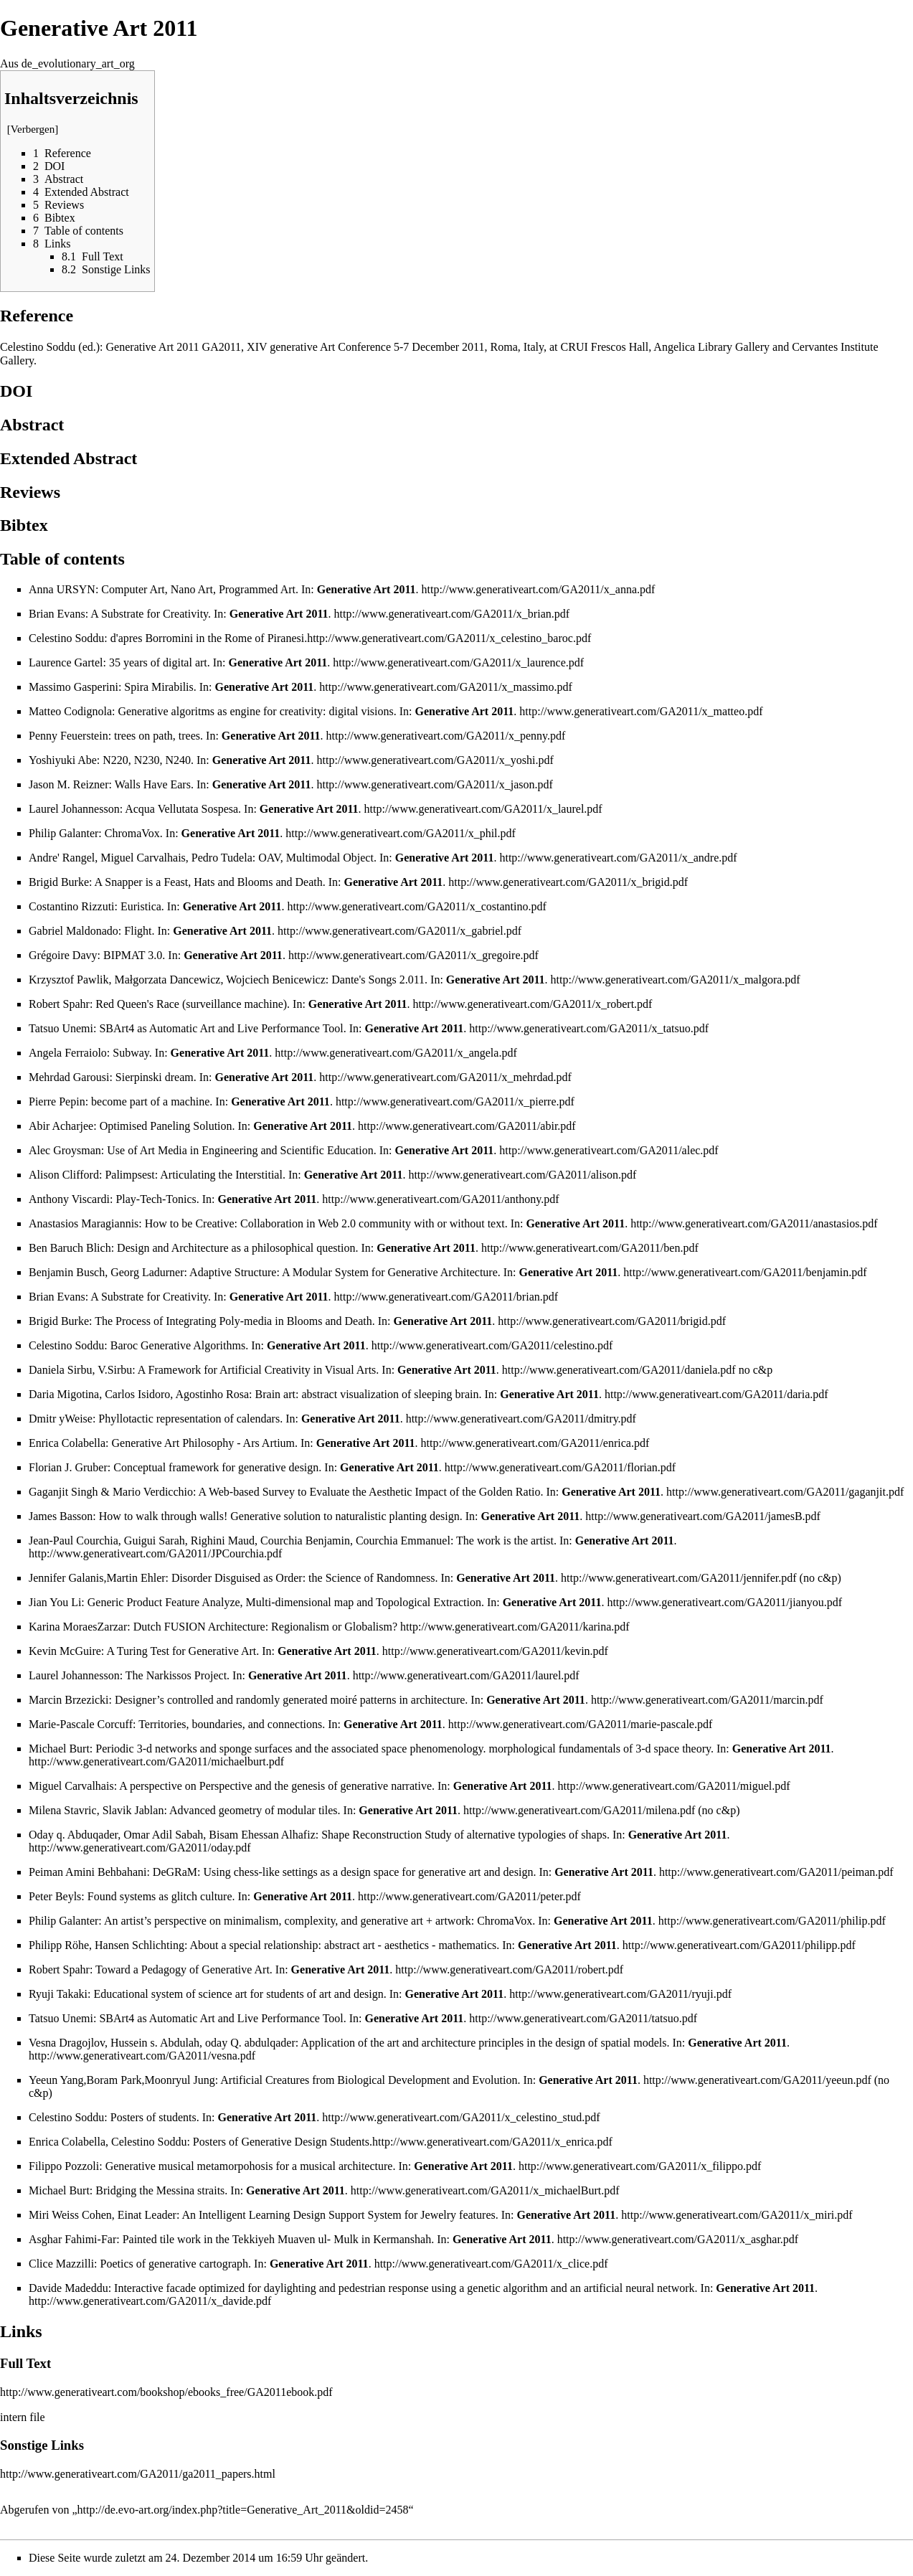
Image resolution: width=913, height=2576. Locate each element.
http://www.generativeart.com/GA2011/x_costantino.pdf (416, 906)
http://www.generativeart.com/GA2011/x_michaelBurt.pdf (485, 2190)
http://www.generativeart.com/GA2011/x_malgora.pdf (675, 979)
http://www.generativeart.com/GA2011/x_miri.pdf (736, 2215)
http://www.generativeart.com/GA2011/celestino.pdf (492, 1345)
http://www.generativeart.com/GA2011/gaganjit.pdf (785, 1492)
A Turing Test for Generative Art (181, 1651)
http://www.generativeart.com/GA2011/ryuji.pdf (620, 1994)
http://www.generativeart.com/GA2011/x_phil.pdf (400, 833)
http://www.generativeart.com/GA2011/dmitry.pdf (521, 1418)
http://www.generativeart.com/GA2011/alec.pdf (608, 1150)
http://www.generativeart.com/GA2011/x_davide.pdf (150, 2301)
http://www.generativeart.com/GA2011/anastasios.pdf (754, 1223)
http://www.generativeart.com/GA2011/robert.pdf (509, 1969)
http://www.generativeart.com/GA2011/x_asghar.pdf (678, 2239)
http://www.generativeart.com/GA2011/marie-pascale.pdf (580, 1724)
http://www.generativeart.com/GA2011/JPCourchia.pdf (155, 1553)
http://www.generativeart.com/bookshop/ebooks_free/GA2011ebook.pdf (166, 2392)
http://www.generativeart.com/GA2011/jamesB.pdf (702, 1516)
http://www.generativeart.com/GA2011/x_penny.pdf (446, 736)
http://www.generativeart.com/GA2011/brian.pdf (446, 1297)
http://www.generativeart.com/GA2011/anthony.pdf (440, 1199)
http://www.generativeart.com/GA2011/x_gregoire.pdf (413, 955)
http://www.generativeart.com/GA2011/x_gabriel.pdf (399, 931)
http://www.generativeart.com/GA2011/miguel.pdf (674, 1786)
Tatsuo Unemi (61, 1028)
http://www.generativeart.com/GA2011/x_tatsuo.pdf (589, 1028)
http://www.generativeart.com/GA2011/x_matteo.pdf (640, 711)
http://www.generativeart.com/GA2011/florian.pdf (560, 1467)
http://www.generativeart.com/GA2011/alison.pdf (522, 1175)
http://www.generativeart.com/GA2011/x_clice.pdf (491, 2263)
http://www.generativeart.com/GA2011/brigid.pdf (612, 1321)
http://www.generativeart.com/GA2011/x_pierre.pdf (455, 1101)
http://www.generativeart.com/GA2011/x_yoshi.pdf (434, 760)
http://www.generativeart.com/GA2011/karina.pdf (515, 1626)
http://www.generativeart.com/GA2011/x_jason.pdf (434, 784)
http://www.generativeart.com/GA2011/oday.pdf (140, 1847)
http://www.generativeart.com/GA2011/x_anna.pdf (539, 589)
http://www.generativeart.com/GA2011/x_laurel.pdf (483, 809)
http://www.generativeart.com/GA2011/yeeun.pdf (757, 2080)
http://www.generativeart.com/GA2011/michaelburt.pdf (156, 1761)
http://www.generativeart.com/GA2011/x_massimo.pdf (445, 687)
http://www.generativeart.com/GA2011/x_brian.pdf (452, 614)
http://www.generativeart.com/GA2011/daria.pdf (716, 1394)
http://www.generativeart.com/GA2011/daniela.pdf (619, 1370)
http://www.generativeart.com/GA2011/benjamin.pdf (744, 1272)
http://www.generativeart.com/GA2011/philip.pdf (772, 1921)
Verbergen (33, 129)
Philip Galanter (63, 833)
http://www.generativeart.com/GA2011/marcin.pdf (707, 1700)
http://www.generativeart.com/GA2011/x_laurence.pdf (458, 662)
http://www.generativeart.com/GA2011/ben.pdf (590, 1248)
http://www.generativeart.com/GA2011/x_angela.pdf (395, 1053)
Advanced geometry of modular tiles (253, 1810)
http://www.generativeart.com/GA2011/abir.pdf (467, 1126)
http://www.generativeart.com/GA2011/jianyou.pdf (724, 1602)
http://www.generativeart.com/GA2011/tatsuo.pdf (583, 2018)
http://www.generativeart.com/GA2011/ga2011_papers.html (137, 2474)
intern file (22, 2417)
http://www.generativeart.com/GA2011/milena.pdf (579, 1810)
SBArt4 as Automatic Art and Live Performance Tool (221, 1028)
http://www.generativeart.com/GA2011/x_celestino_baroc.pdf (449, 638)
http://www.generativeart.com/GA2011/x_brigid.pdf (568, 882)
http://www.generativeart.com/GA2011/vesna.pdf (142, 2055)
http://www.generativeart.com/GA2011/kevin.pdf (495, 1651)
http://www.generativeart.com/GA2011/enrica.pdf (535, 1443)
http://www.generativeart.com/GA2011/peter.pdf (469, 1896)
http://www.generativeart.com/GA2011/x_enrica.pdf (492, 2142)
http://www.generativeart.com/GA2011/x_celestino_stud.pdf (461, 2117)
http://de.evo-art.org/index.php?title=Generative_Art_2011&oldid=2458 (243, 2510)
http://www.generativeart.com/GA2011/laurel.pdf (466, 1675)
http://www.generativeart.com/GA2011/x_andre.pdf (618, 857)
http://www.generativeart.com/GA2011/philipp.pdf (739, 1945)
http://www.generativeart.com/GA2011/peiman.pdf (776, 1872)
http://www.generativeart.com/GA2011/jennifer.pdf (679, 1578)
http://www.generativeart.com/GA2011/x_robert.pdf (533, 1004)
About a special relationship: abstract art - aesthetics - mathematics (342, 1945)
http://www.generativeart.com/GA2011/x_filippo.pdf (640, 2166)
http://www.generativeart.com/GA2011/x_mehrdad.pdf (445, 1077)
